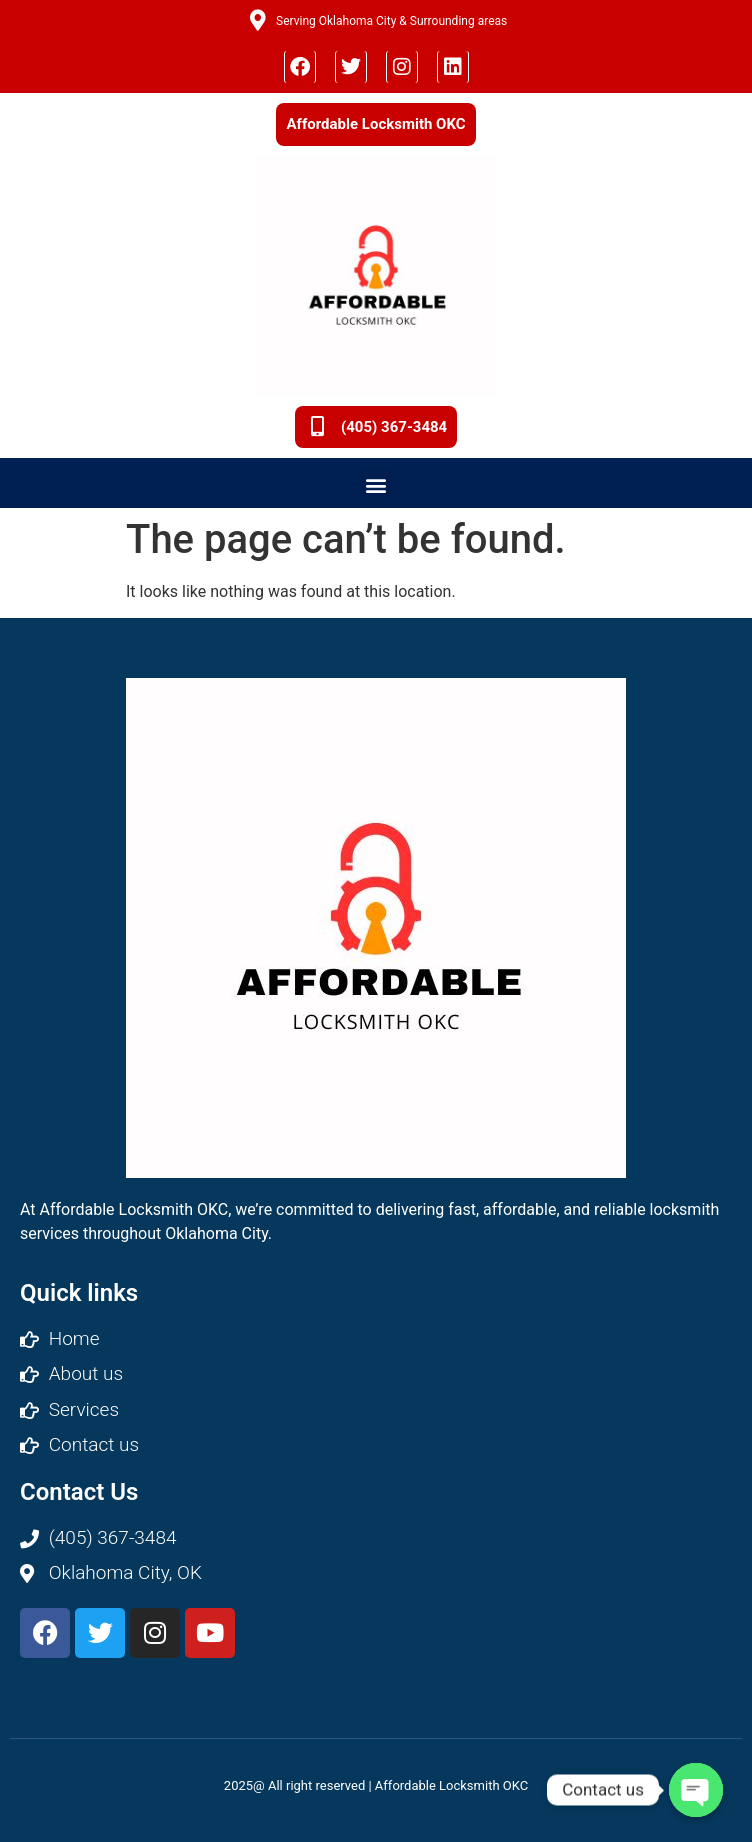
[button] (376, 484)
